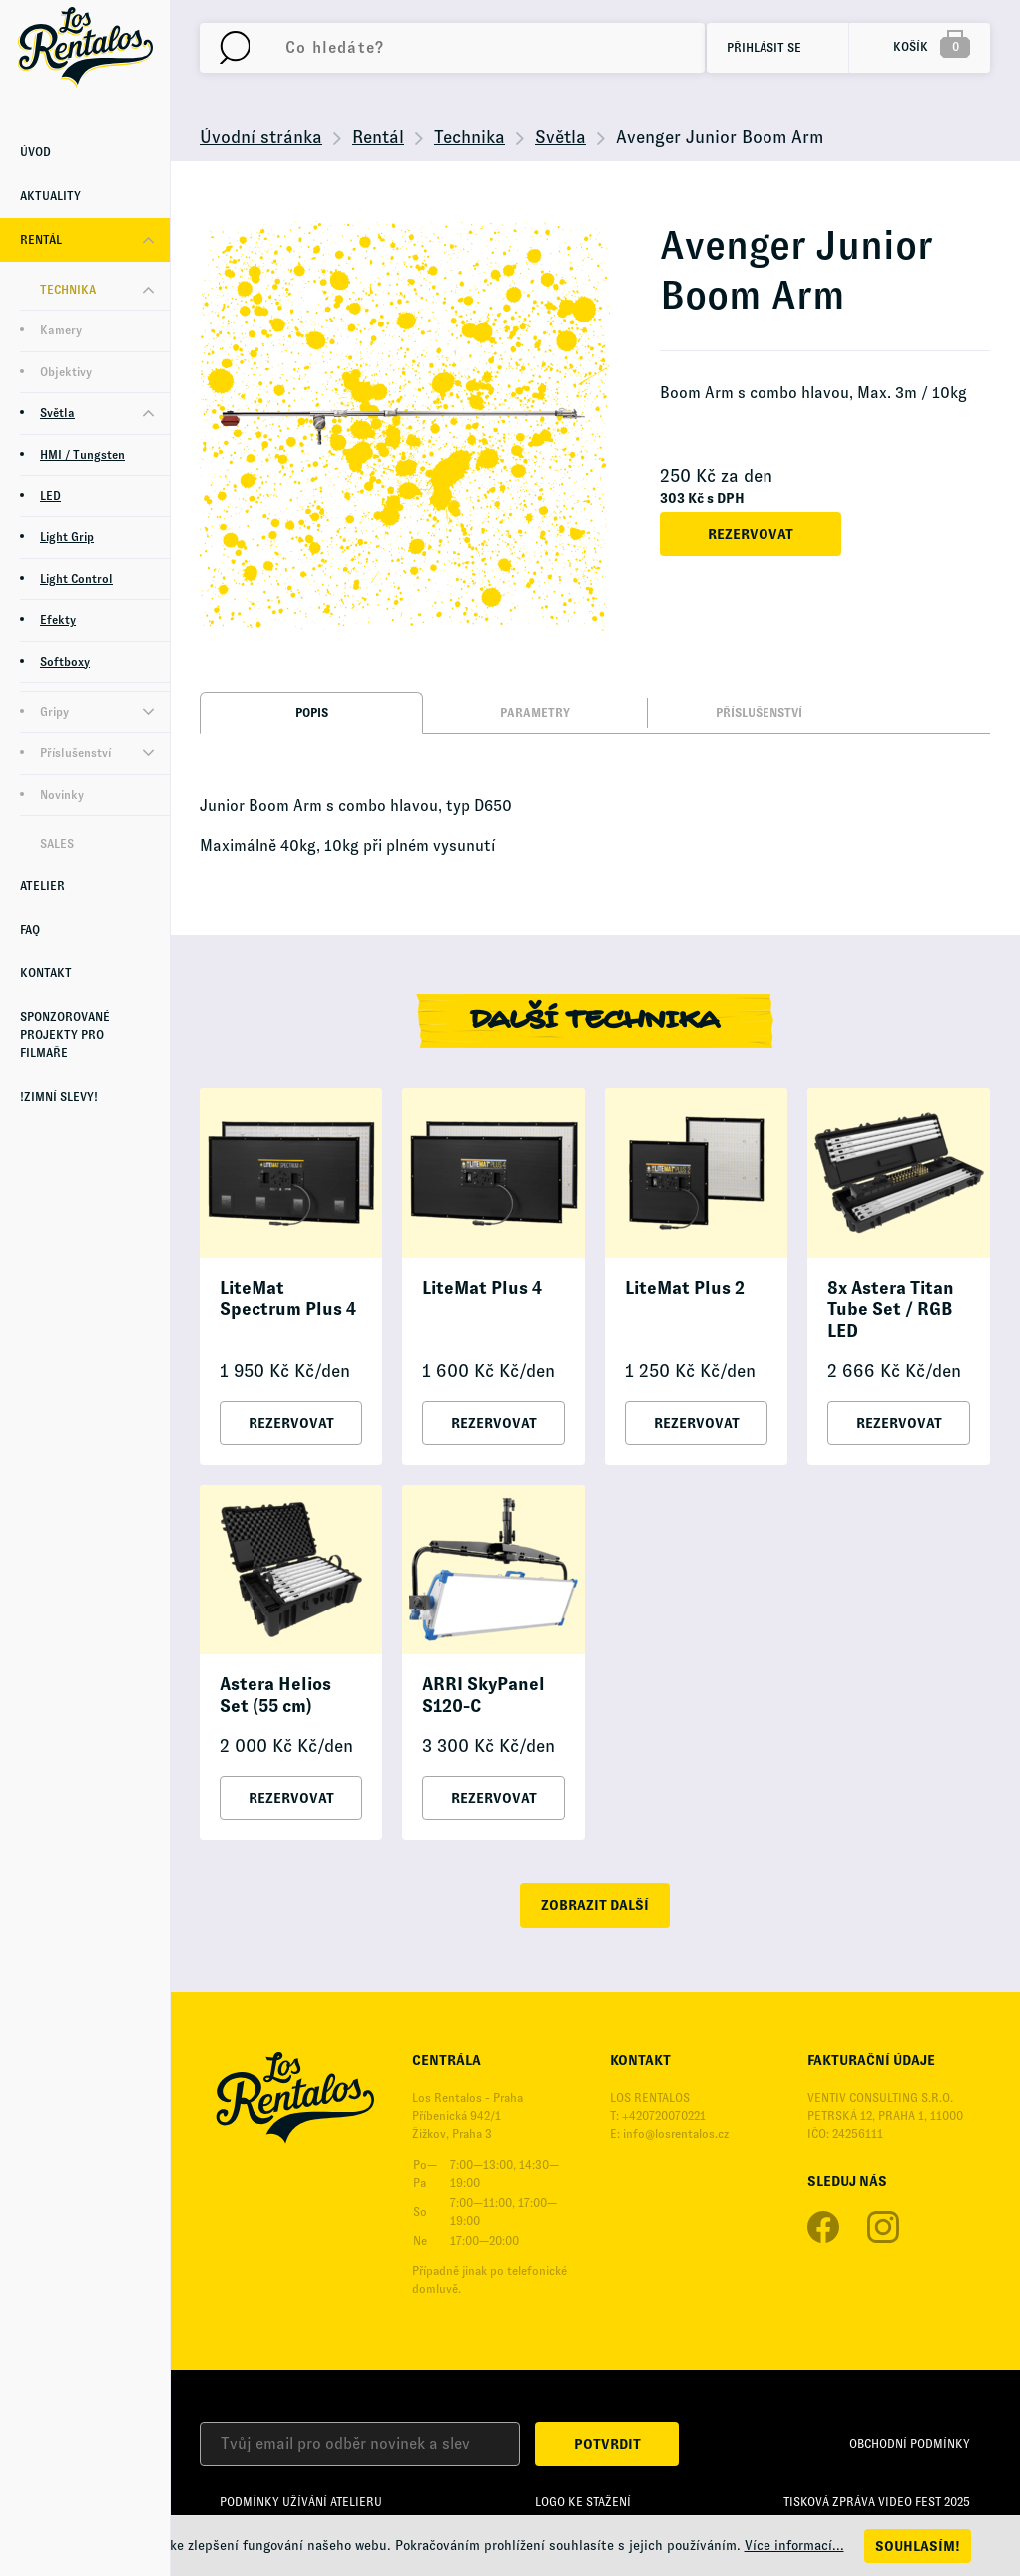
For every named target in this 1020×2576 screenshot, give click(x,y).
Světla (57, 413)
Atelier (42, 886)
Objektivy (66, 372)
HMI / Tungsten (82, 455)
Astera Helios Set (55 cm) (275, 1695)
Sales (57, 844)
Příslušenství (75, 753)
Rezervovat (750, 534)
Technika (68, 290)
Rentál (41, 240)
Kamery (61, 330)
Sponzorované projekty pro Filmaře (65, 1035)
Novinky (62, 795)
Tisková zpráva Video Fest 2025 (876, 2502)
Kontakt (46, 973)
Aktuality (50, 196)
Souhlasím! (917, 2546)
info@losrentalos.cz (676, 2134)
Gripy (54, 712)
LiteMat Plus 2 (685, 1288)
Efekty (58, 620)
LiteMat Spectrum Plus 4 (288, 1299)
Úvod (35, 152)
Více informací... (794, 2545)
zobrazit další (595, 1905)
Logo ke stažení (583, 2502)
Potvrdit (607, 2444)
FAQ (30, 930)
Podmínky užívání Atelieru (301, 2502)
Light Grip (67, 537)
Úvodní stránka (261, 137)
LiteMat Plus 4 (482, 1288)
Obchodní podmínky (909, 2444)
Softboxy (65, 662)
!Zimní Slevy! (59, 1097)
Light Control (76, 579)
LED (50, 496)
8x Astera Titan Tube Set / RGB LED (890, 1309)
